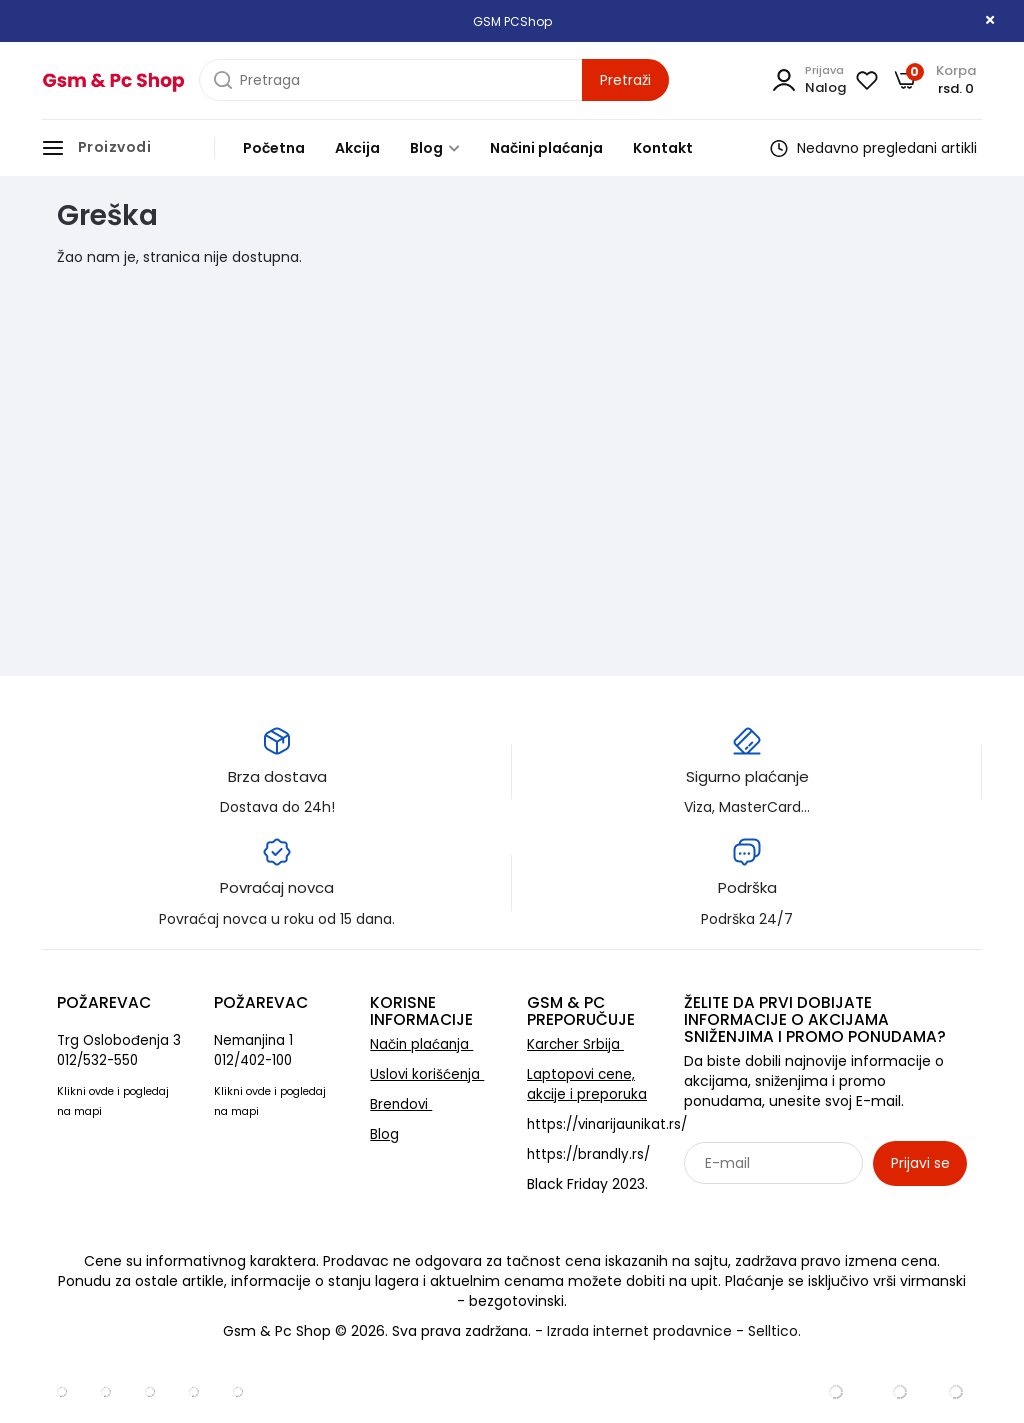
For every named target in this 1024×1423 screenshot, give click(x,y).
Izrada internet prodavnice (639, 1331)
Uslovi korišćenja (427, 1074)
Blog (435, 148)
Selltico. (774, 1331)
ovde (101, 1091)
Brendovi (401, 1104)
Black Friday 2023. (587, 1184)
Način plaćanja (421, 1044)
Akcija (357, 148)
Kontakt (663, 148)
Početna (274, 148)
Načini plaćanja (546, 148)
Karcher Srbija (575, 1044)
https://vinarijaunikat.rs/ (607, 1124)
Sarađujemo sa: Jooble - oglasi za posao (808, 1207)
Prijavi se (920, 1163)
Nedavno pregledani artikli (873, 148)
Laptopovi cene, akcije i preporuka (587, 1084)
